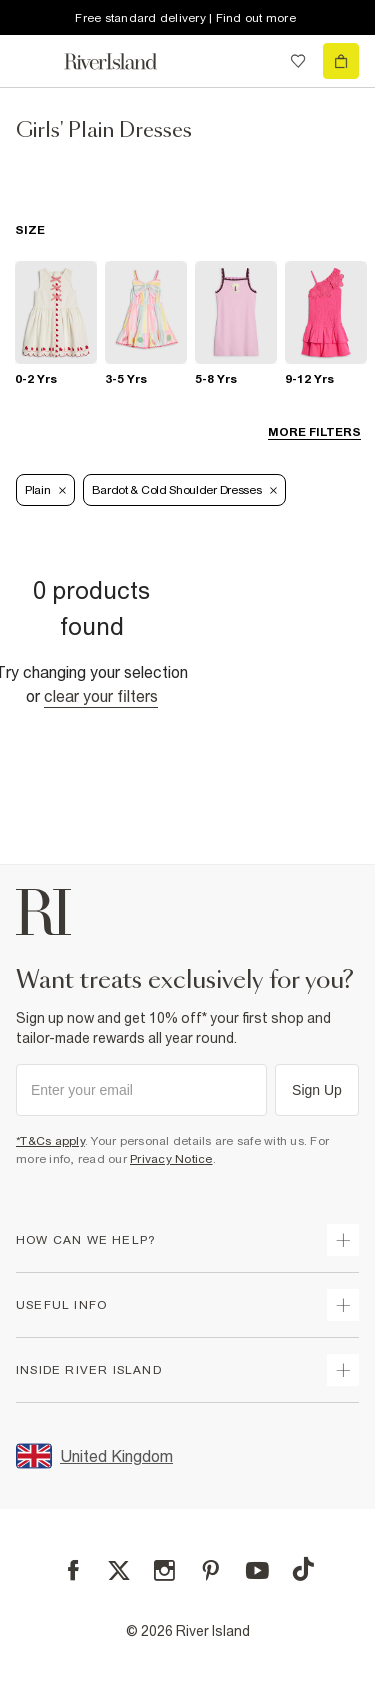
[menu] (34, 61)
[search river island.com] (257, 61)
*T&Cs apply (50, 1141)
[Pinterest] (210, 1570)
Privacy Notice (171, 1159)
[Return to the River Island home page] (124, 61)
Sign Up (317, 1090)
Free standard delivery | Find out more (185, 18)
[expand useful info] (343, 1305)
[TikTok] (303, 1569)
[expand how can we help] (343, 1240)
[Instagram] (164, 1570)
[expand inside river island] (343, 1370)
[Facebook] (73, 1570)
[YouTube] (257, 1570)
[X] (119, 1571)
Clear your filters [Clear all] (101, 696)
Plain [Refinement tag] (45, 490)
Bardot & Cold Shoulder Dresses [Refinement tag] (184, 490)
